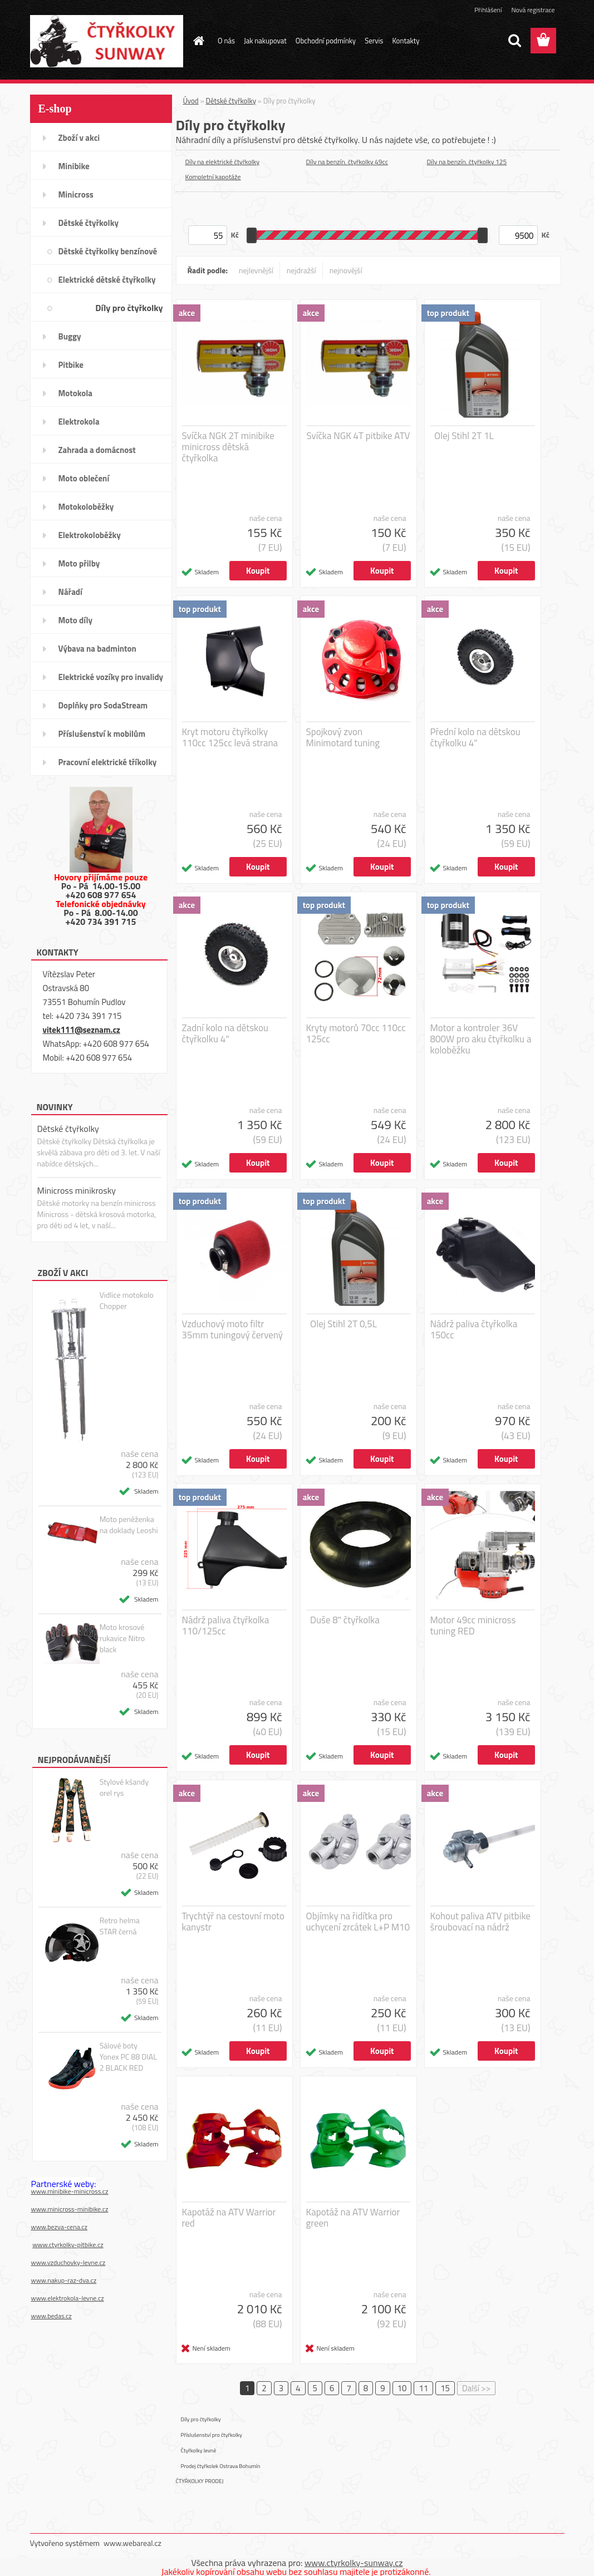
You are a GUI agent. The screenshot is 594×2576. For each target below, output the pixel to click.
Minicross (76, 194)
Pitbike (71, 364)
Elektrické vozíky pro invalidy (111, 677)
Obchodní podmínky (326, 40)
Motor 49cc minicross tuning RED (473, 1625)
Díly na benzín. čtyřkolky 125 (467, 161)
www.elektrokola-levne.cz (67, 2298)
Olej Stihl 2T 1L (464, 435)
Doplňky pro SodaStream (103, 705)
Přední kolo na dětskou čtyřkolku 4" (475, 737)
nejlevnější (256, 270)
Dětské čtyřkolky (88, 222)
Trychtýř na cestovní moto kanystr (233, 1921)
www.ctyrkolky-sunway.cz (354, 2562)
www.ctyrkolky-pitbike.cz (67, 2244)
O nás (226, 40)
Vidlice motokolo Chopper (127, 1300)
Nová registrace (532, 9)
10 (402, 2388)
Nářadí (70, 591)
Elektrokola (79, 421)
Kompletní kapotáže (213, 176)
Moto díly (75, 620)
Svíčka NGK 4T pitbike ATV (358, 435)
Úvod (191, 100)
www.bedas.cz (51, 2316)
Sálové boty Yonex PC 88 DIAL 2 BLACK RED (128, 2056)
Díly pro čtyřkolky (129, 307)
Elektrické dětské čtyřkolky (107, 279)
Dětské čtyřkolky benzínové (108, 251)
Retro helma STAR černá (120, 1926)
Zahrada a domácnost (97, 450)
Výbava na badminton (97, 648)
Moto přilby (79, 563)
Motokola (75, 393)
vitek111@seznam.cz (81, 1029)
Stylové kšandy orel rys (124, 1787)
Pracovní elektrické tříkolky (107, 762)
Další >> (476, 2388)
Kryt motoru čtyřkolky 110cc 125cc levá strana (230, 737)
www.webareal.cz (132, 2543)
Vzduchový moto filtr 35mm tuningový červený (232, 1329)
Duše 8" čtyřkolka (345, 1620)
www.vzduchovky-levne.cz (68, 2262)
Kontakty (405, 40)
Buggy (69, 336)
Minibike (74, 166)
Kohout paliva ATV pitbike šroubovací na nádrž (480, 1921)
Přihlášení (488, 9)
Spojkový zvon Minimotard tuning (343, 737)
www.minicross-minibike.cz (70, 2209)
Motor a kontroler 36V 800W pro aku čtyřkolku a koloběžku (481, 1039)
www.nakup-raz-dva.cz (64, 2280)
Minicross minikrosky (76, 1190)
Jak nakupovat (265, 40)
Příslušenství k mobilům (101, 733)
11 (423, 2388)
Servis (374, 40)
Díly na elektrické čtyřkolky (222, 161)
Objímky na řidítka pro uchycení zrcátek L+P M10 (358, 1921)
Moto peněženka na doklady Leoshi (129, 1525)
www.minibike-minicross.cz (70, 2191)
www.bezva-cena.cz (59, 2227)
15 (445, 2388)
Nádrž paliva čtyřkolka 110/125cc (225, 1625)
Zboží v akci (79, 137)
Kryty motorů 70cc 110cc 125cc (356, 1033)
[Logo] (106, 41)
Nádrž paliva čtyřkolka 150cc (474, 1329)
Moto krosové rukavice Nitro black (122, 1638)
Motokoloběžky (86, 506)
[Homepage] (196, 40)
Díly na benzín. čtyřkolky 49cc (347, 161)
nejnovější (346, 270)
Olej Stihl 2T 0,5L (343, 1323)
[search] (514, 40)
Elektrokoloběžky (89, 535)
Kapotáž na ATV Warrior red (229, 2217)
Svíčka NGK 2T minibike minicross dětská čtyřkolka (228, 447)
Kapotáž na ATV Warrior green (353, 2217)
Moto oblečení (84, 478)
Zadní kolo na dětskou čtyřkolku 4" (225, 1033)
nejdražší (301, 270)
